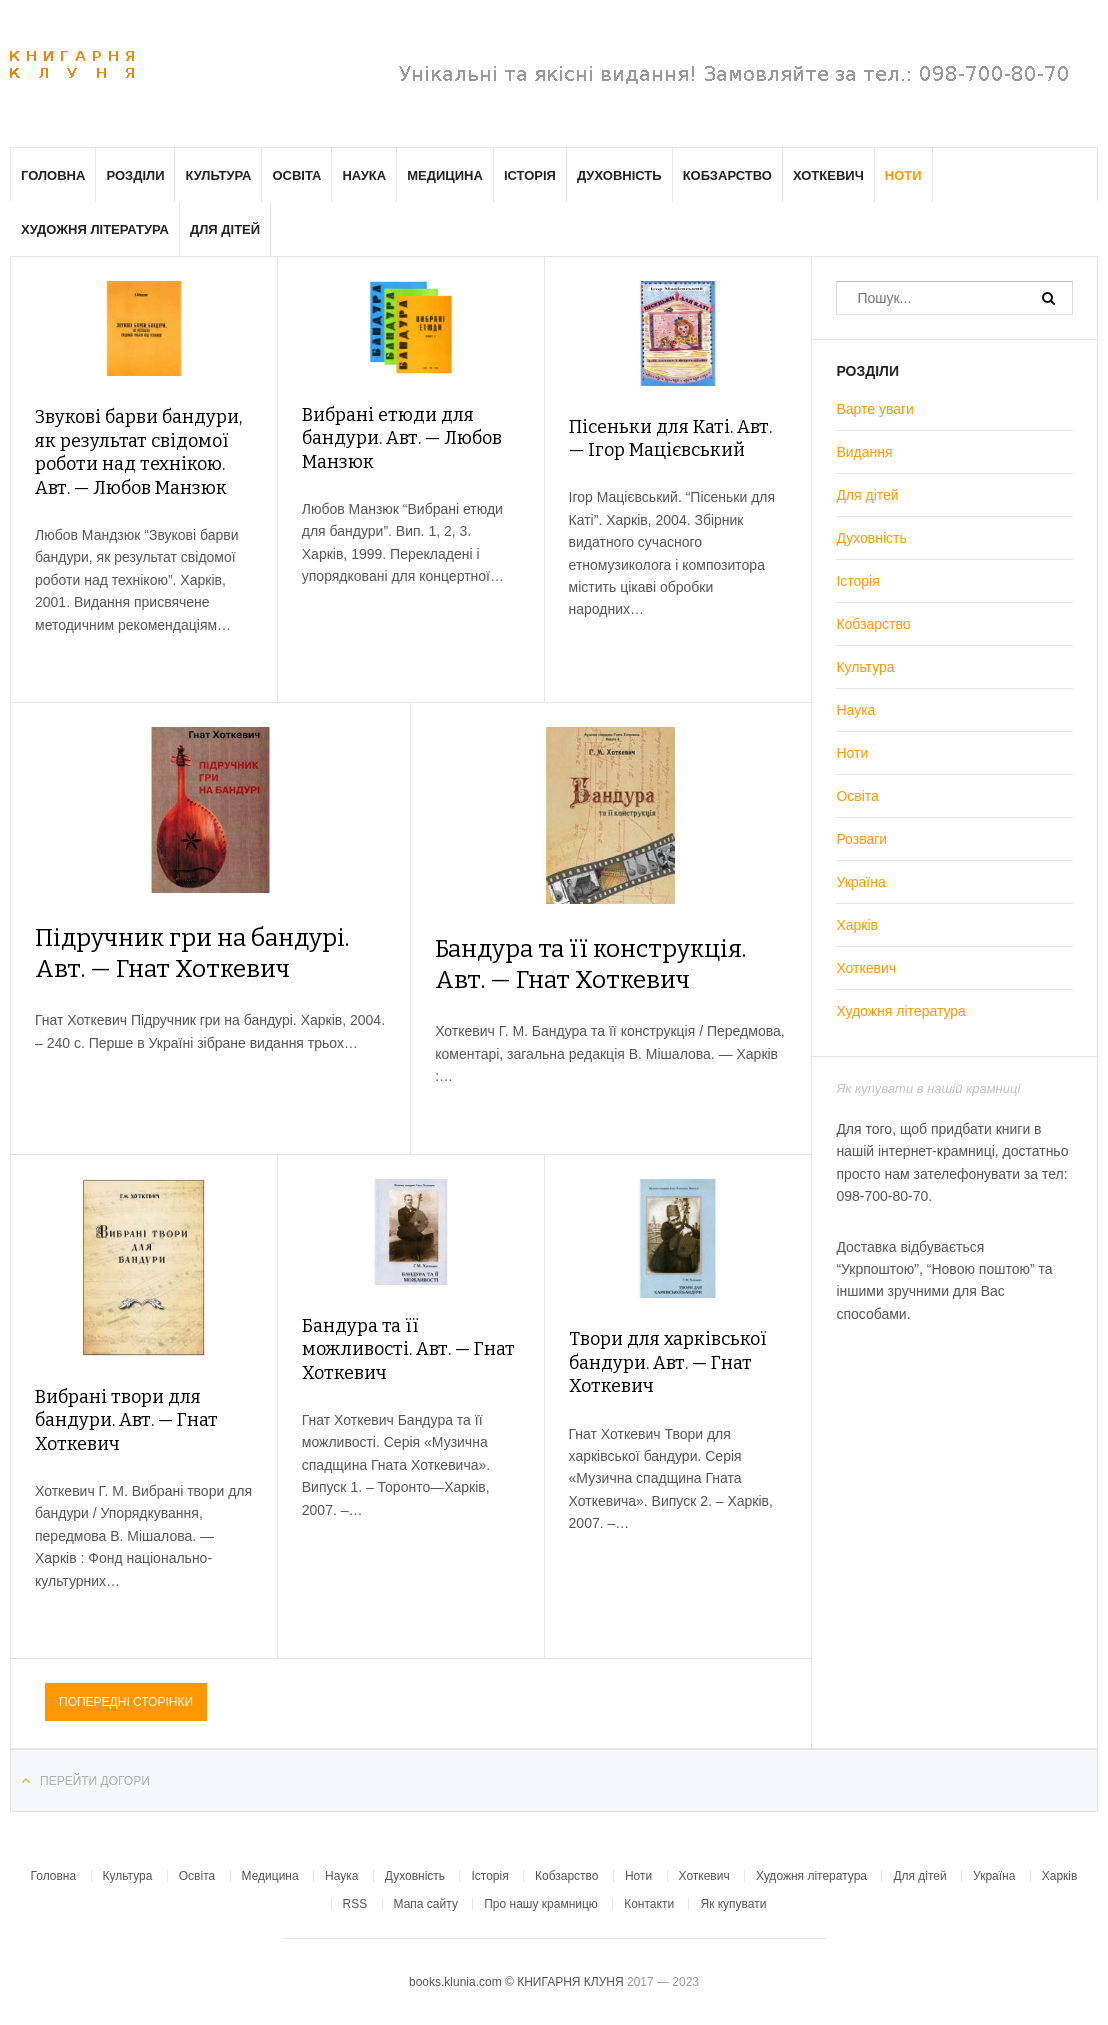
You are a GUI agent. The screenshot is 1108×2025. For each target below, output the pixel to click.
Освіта (296, 175)
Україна (860, 882)
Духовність (619, 175)
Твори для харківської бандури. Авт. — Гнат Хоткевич (668, 1362)
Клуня (72, 65)
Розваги (861, 839)
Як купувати (733, 1904)
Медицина (445, 175)
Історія (530, 175)
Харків (857, 925)
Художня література (95, 229)
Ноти (903, 175)
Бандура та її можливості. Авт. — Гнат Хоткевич (408, 1349)
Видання (864, 452)
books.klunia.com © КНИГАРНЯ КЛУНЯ (518, 1982)
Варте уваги (875, 409)
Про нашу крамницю (541, 1904)
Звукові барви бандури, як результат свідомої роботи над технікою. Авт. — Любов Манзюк (138, 452)
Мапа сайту (426, 1904)
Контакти (649, 1904)
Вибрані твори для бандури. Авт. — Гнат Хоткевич (126, 1420)
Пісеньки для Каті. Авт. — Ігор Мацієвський (670, 438)
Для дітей (225, 229)
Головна (53, 175)
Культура (218, 175)
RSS (355, 1904)
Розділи (135, 175)
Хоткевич (828, 175)
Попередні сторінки (126, 1702)
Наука (364, 175)
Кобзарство (727, 175)
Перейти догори (95, 1781)
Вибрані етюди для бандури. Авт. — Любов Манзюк (402, 438)
